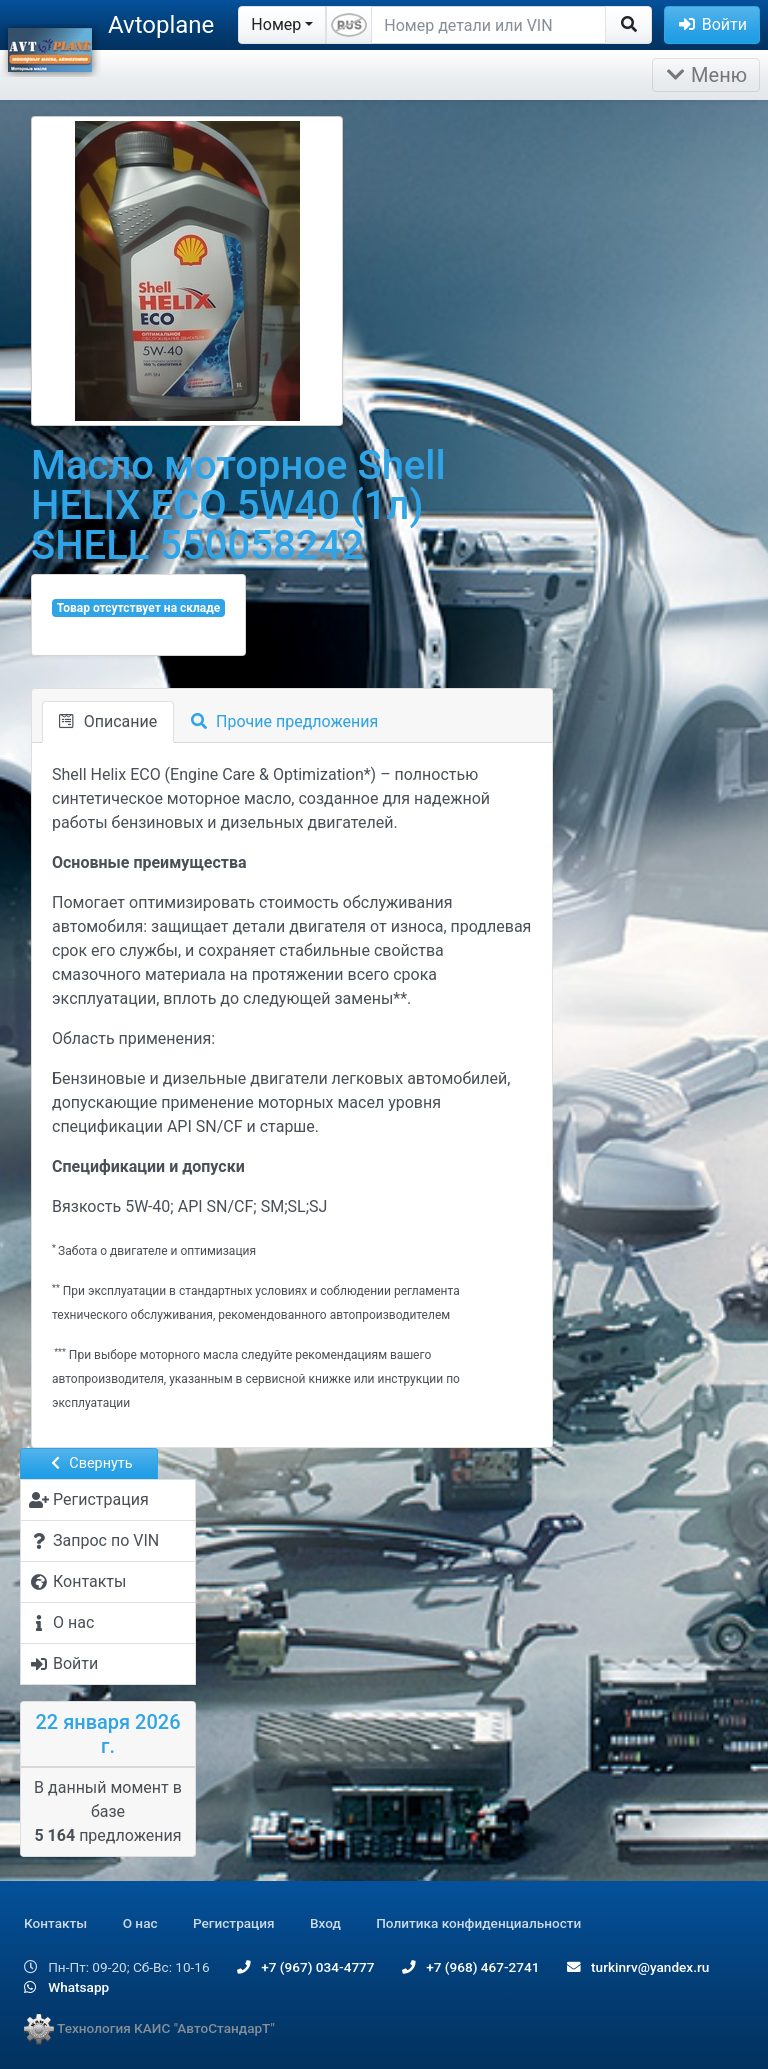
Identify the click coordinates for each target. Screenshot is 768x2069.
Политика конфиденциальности (478, 1923)
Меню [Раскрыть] (706, 75)
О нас (140, 1923)
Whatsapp (66, 1987)
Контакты (55, 1923)
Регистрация (234, 1923)
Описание (108, 721)
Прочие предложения (284, 721)
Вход (325, 1923)
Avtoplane (161, 25)
